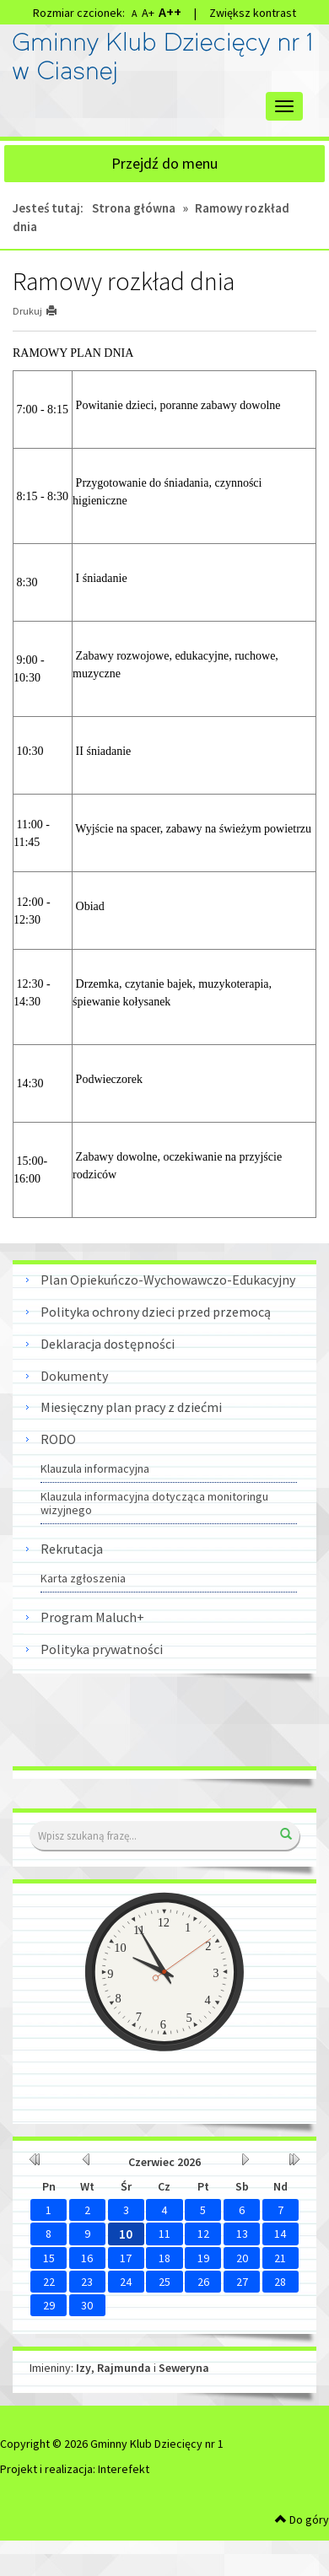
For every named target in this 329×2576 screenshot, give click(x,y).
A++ (170, 11)
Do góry (302, 2519)
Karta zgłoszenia (83, 1578)
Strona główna (133, 208)
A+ (148, 12)
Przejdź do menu (164, 163)
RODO (58, 1439)
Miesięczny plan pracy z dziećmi (131, 1406)
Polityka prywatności (101, 1649)
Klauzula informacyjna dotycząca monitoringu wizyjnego (154, 1503)
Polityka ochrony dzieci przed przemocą (155, 1311)
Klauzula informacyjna (94, 1468)
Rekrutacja (71, 1548)
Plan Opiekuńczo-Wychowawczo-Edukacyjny (167, 1279)
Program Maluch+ (92, 1617)
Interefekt (123, 2468)
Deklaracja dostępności (107, 1343)
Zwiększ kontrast (252, 12)
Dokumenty (74, 1375)
